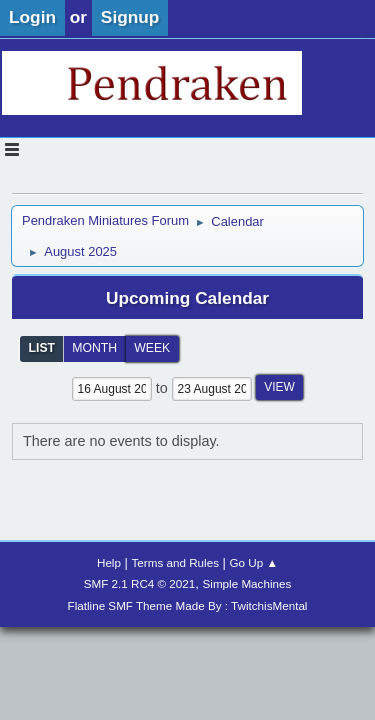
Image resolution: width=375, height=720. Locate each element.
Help (109, 562)
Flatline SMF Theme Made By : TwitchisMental (188, 605)
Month (94, 348)
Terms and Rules (175, 562)
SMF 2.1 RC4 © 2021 (140, 583)
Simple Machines (247, 583)
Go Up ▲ (254, 562)
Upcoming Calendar (187, 298)
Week (152, 348)
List (42, 348)
